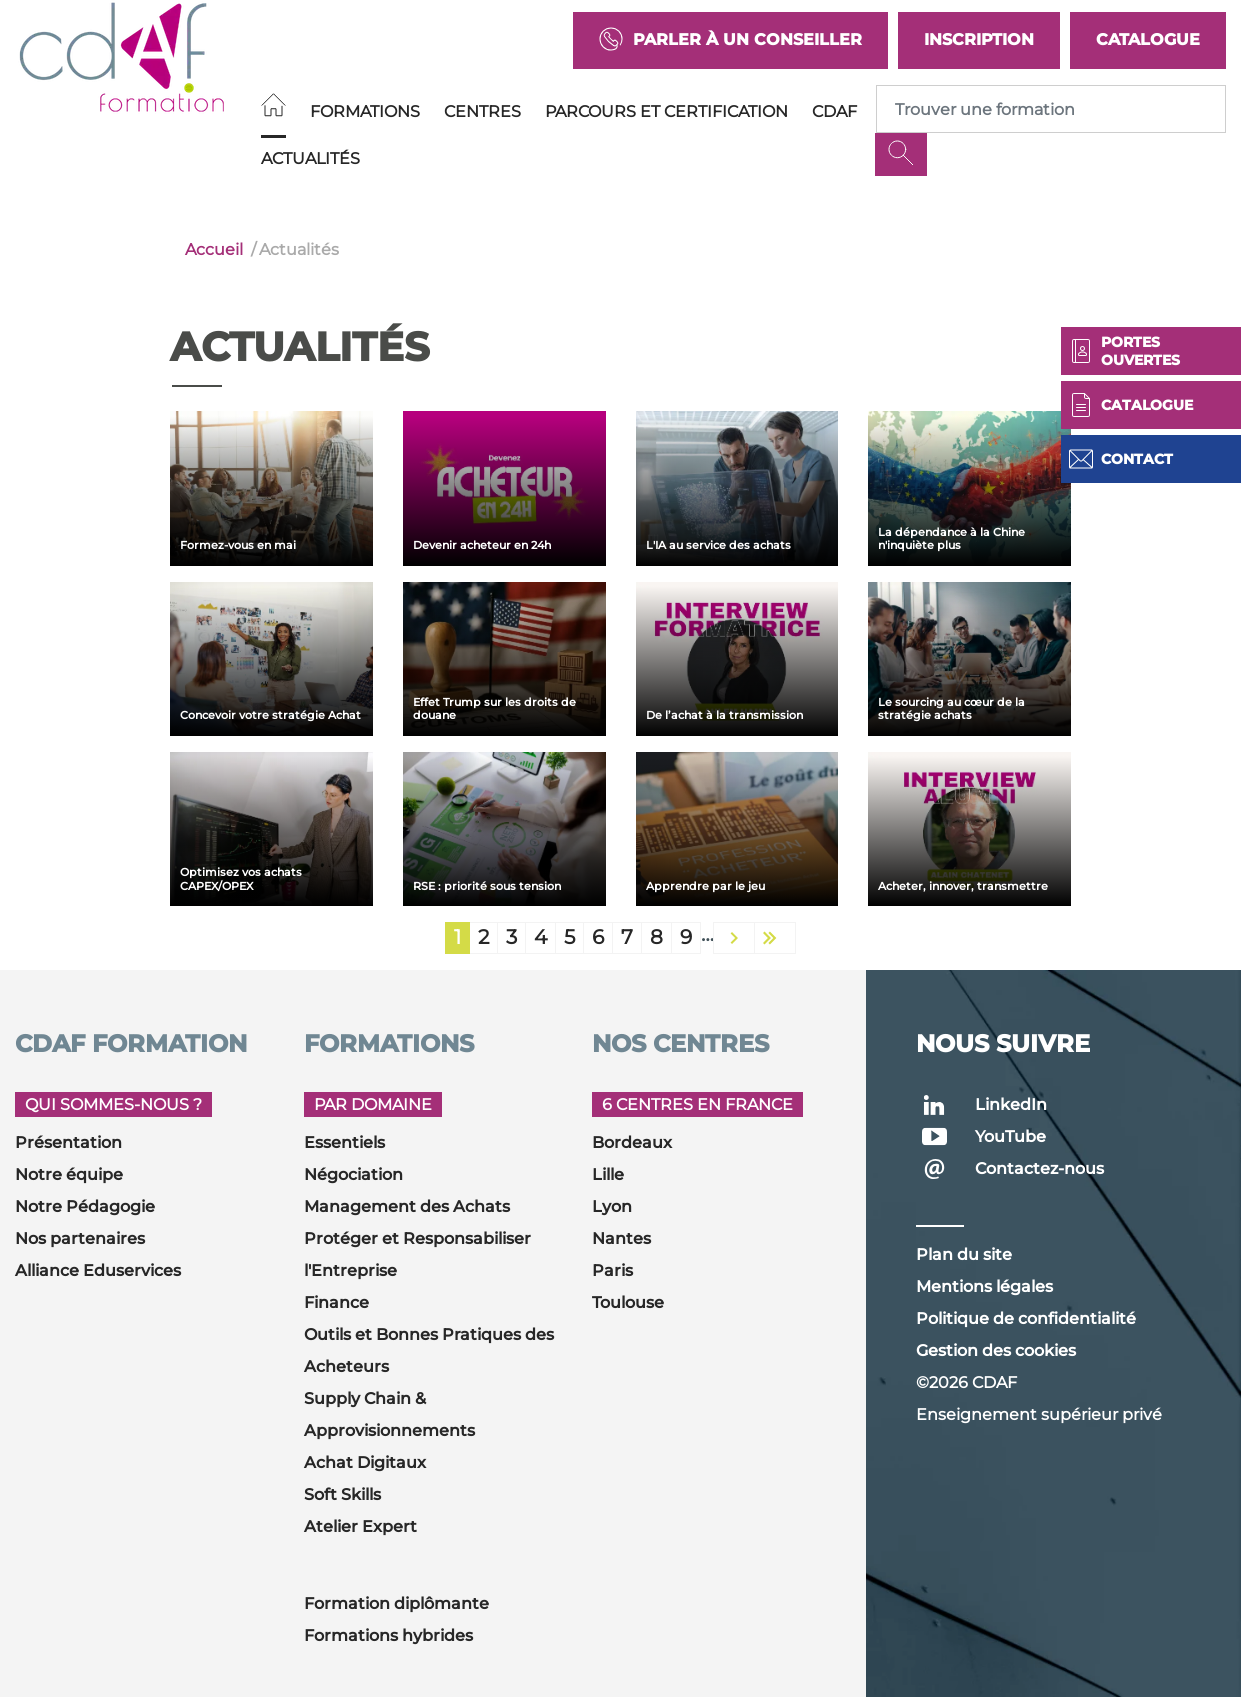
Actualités (310, 158)
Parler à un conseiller (730, 40)
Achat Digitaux (365, 1462)
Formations (365, 111)
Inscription (979, 39)
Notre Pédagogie (85, 1206)
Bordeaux (632, 1142)
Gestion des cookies (996, 1350)
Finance (336, 1302)
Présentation (68, 1142)
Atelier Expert (360, 1526)
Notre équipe (69, 1174)
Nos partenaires (80, 1238)
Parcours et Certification (666, 111)
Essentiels (344, 1142)
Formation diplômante (396, 1603)
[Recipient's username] (1051, 109)
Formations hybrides (388, 1635)
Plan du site (964, 1254)
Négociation (353, 1174)
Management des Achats (407, 1206)
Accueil (214, 249)
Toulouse (628, 1302)
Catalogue (1148, 39)
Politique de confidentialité (1026, 1318)
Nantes (621, 1238)
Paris (612, 1270)
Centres (482, 111)
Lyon (612, 1206)
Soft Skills (342, 1494)
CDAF (834, 111)
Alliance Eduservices (98, 1270)
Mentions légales (984, 1286)
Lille (608, 1174)
